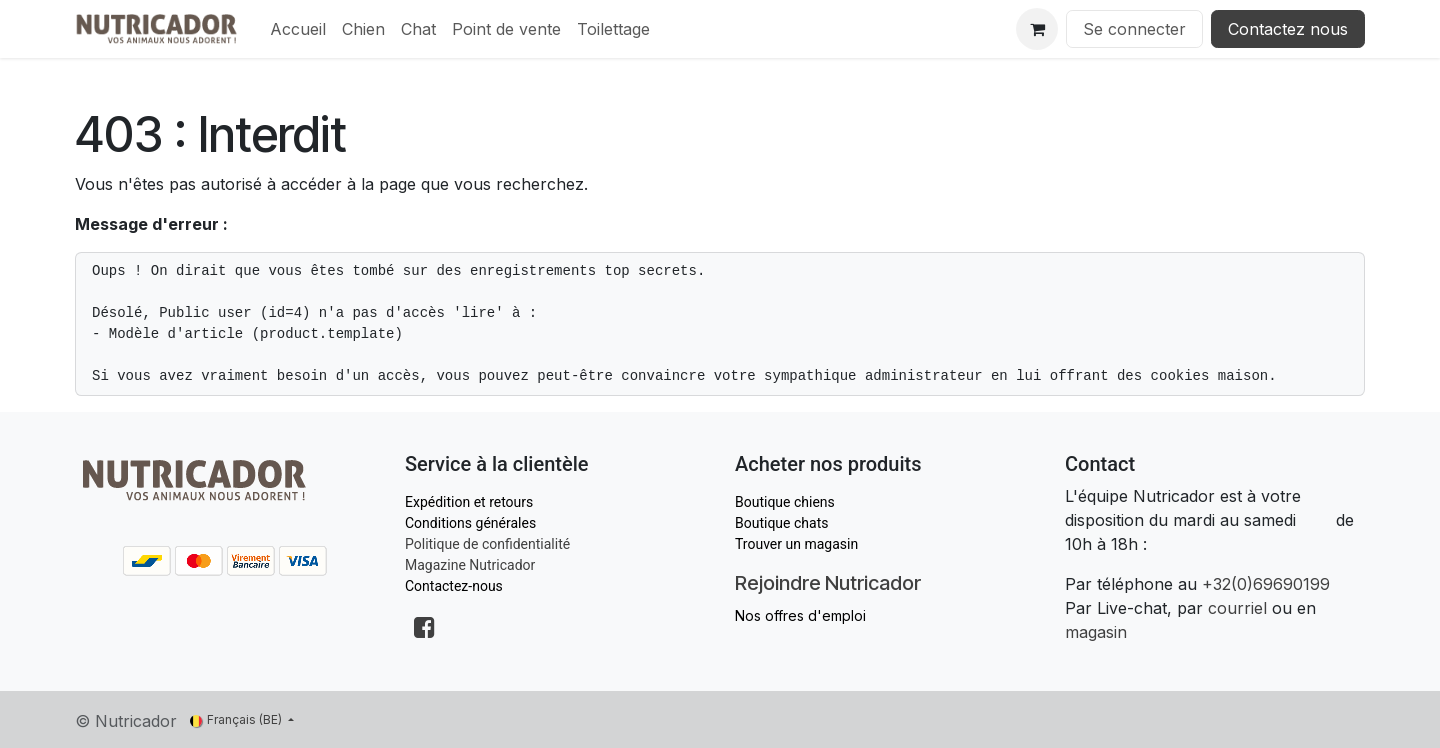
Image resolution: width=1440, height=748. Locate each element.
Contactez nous (1288, 29)
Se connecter (1134, 29)
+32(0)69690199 (1266, 584)
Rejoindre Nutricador (828, 583)
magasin (1096, 632)
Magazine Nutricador (470, 565)
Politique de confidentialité (487, 544)
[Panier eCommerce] (1037, 29)
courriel (1237, 608)
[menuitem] (298, 29)
